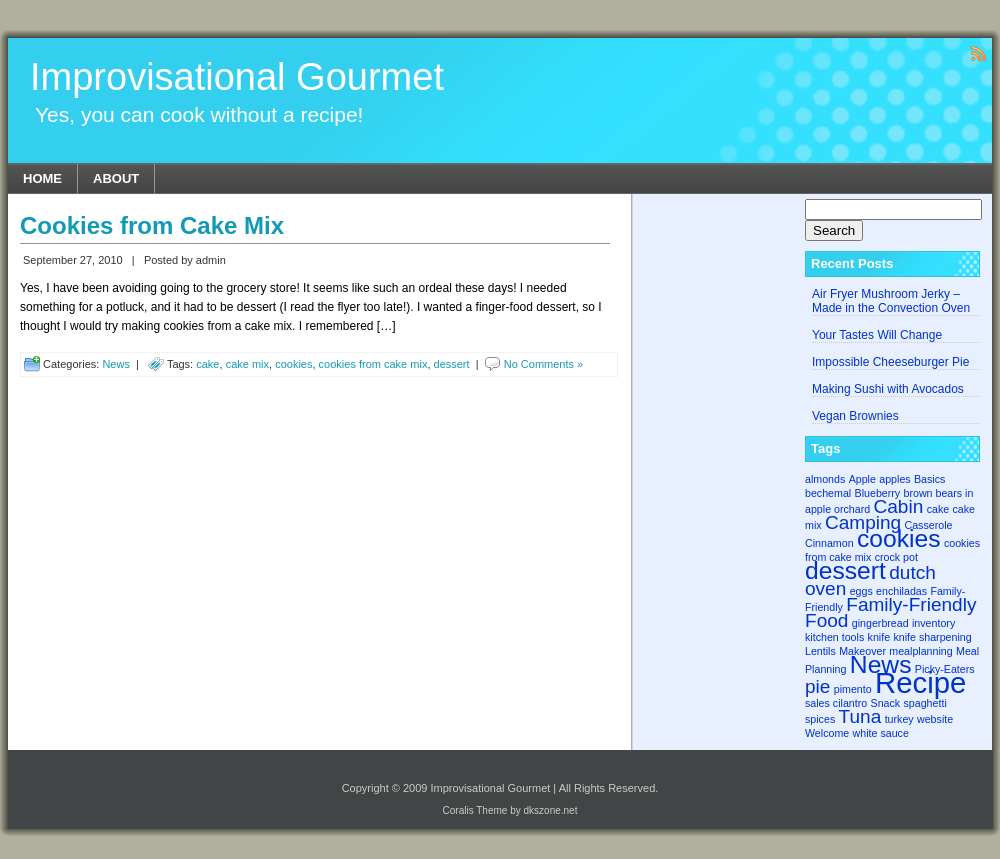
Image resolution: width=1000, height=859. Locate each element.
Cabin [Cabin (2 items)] (899, 506)
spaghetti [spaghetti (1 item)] (925, 703)
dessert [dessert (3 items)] (845, 570)
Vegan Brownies (855, 416)
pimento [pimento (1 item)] (853, 689)
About (116, 178)
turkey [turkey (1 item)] (899, 719)
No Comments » (543, 364)
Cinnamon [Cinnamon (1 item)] (829, 543)
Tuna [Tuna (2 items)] (860, 716)
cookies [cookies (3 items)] (899, 538)
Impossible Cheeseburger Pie (890, 362)
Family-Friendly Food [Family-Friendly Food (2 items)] (890, 612)
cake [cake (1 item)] (938, 509)
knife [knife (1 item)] (879, 637)
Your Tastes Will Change (877, 335)
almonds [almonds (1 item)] (825, 479)
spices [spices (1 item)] (820, 719)
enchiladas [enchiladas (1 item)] (901, 591)
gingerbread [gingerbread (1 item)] (880, 623)
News (116, 364)
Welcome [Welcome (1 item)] (827, 733)
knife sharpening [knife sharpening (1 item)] (932, 637)
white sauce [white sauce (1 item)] (881, 733)
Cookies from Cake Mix (152, 225)
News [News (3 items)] (881, 664)
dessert (452, 364)
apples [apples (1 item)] (894, 479)
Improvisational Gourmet (237, 77)
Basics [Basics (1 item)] (929, 479)
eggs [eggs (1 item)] (861, 591)
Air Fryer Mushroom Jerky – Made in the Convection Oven (891, 301)
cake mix (247, 364)
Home (42, 178)
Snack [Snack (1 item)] (886, 703)
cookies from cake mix (373, 364)
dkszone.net (551, 810)
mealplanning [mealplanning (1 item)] (920, 651)
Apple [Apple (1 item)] (862, 479)
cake (207, 364)
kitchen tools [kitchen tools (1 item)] (834, 637)
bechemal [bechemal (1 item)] (828, 493)
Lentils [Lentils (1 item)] (820, 651)
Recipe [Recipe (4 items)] (920, 682)
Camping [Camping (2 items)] (863, 522)
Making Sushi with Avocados (888, 389)
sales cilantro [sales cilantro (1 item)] (836, 703)
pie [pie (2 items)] (817, 686)
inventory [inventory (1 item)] (933, 623)
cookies (293, 364)
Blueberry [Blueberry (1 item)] (878, 493)
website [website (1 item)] (935, 719)
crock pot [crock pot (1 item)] (896, 557)
